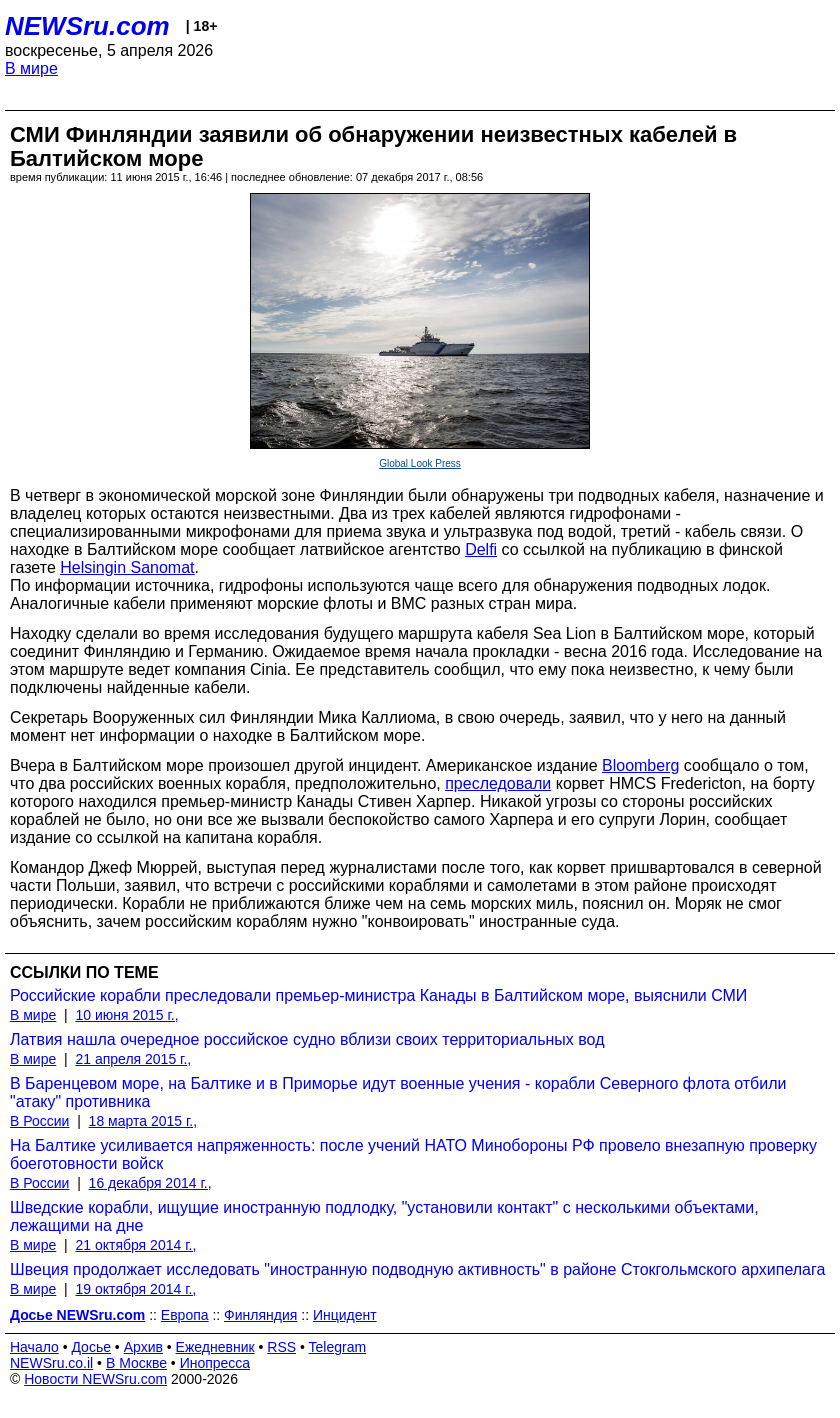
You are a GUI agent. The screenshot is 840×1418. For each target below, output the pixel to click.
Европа (185, 1315)
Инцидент (345, 1315)
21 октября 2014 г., (135, 1245)
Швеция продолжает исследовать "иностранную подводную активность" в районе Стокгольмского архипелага (417, 1269)
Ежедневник (215, 1347)
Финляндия (260, 1315)
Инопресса (215, 1363)
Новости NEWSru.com (95, 1379)
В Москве (136, 1363)
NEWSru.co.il (51, 1363)
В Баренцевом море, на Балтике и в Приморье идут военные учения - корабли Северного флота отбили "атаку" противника (398, 1092)
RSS (281, 1347)
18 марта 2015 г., (143, 1121)
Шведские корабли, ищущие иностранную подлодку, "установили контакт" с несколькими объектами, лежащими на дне (384, 1216)
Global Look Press (420, 463)
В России (39, 1121)
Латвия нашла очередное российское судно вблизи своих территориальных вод (307, 1039)
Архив (143, 1347)
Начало (34, 1347)
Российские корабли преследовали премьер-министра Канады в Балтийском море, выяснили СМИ (378, 995)
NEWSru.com (87, 26)
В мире (31, 68)
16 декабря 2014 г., (150, 1183)
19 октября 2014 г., (135, 1289)
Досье (91, 1347)
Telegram (338, 1347)
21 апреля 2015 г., (133, 1059)
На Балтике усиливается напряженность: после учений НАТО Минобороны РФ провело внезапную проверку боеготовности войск (413, 1154)
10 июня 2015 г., (126, 1015)
